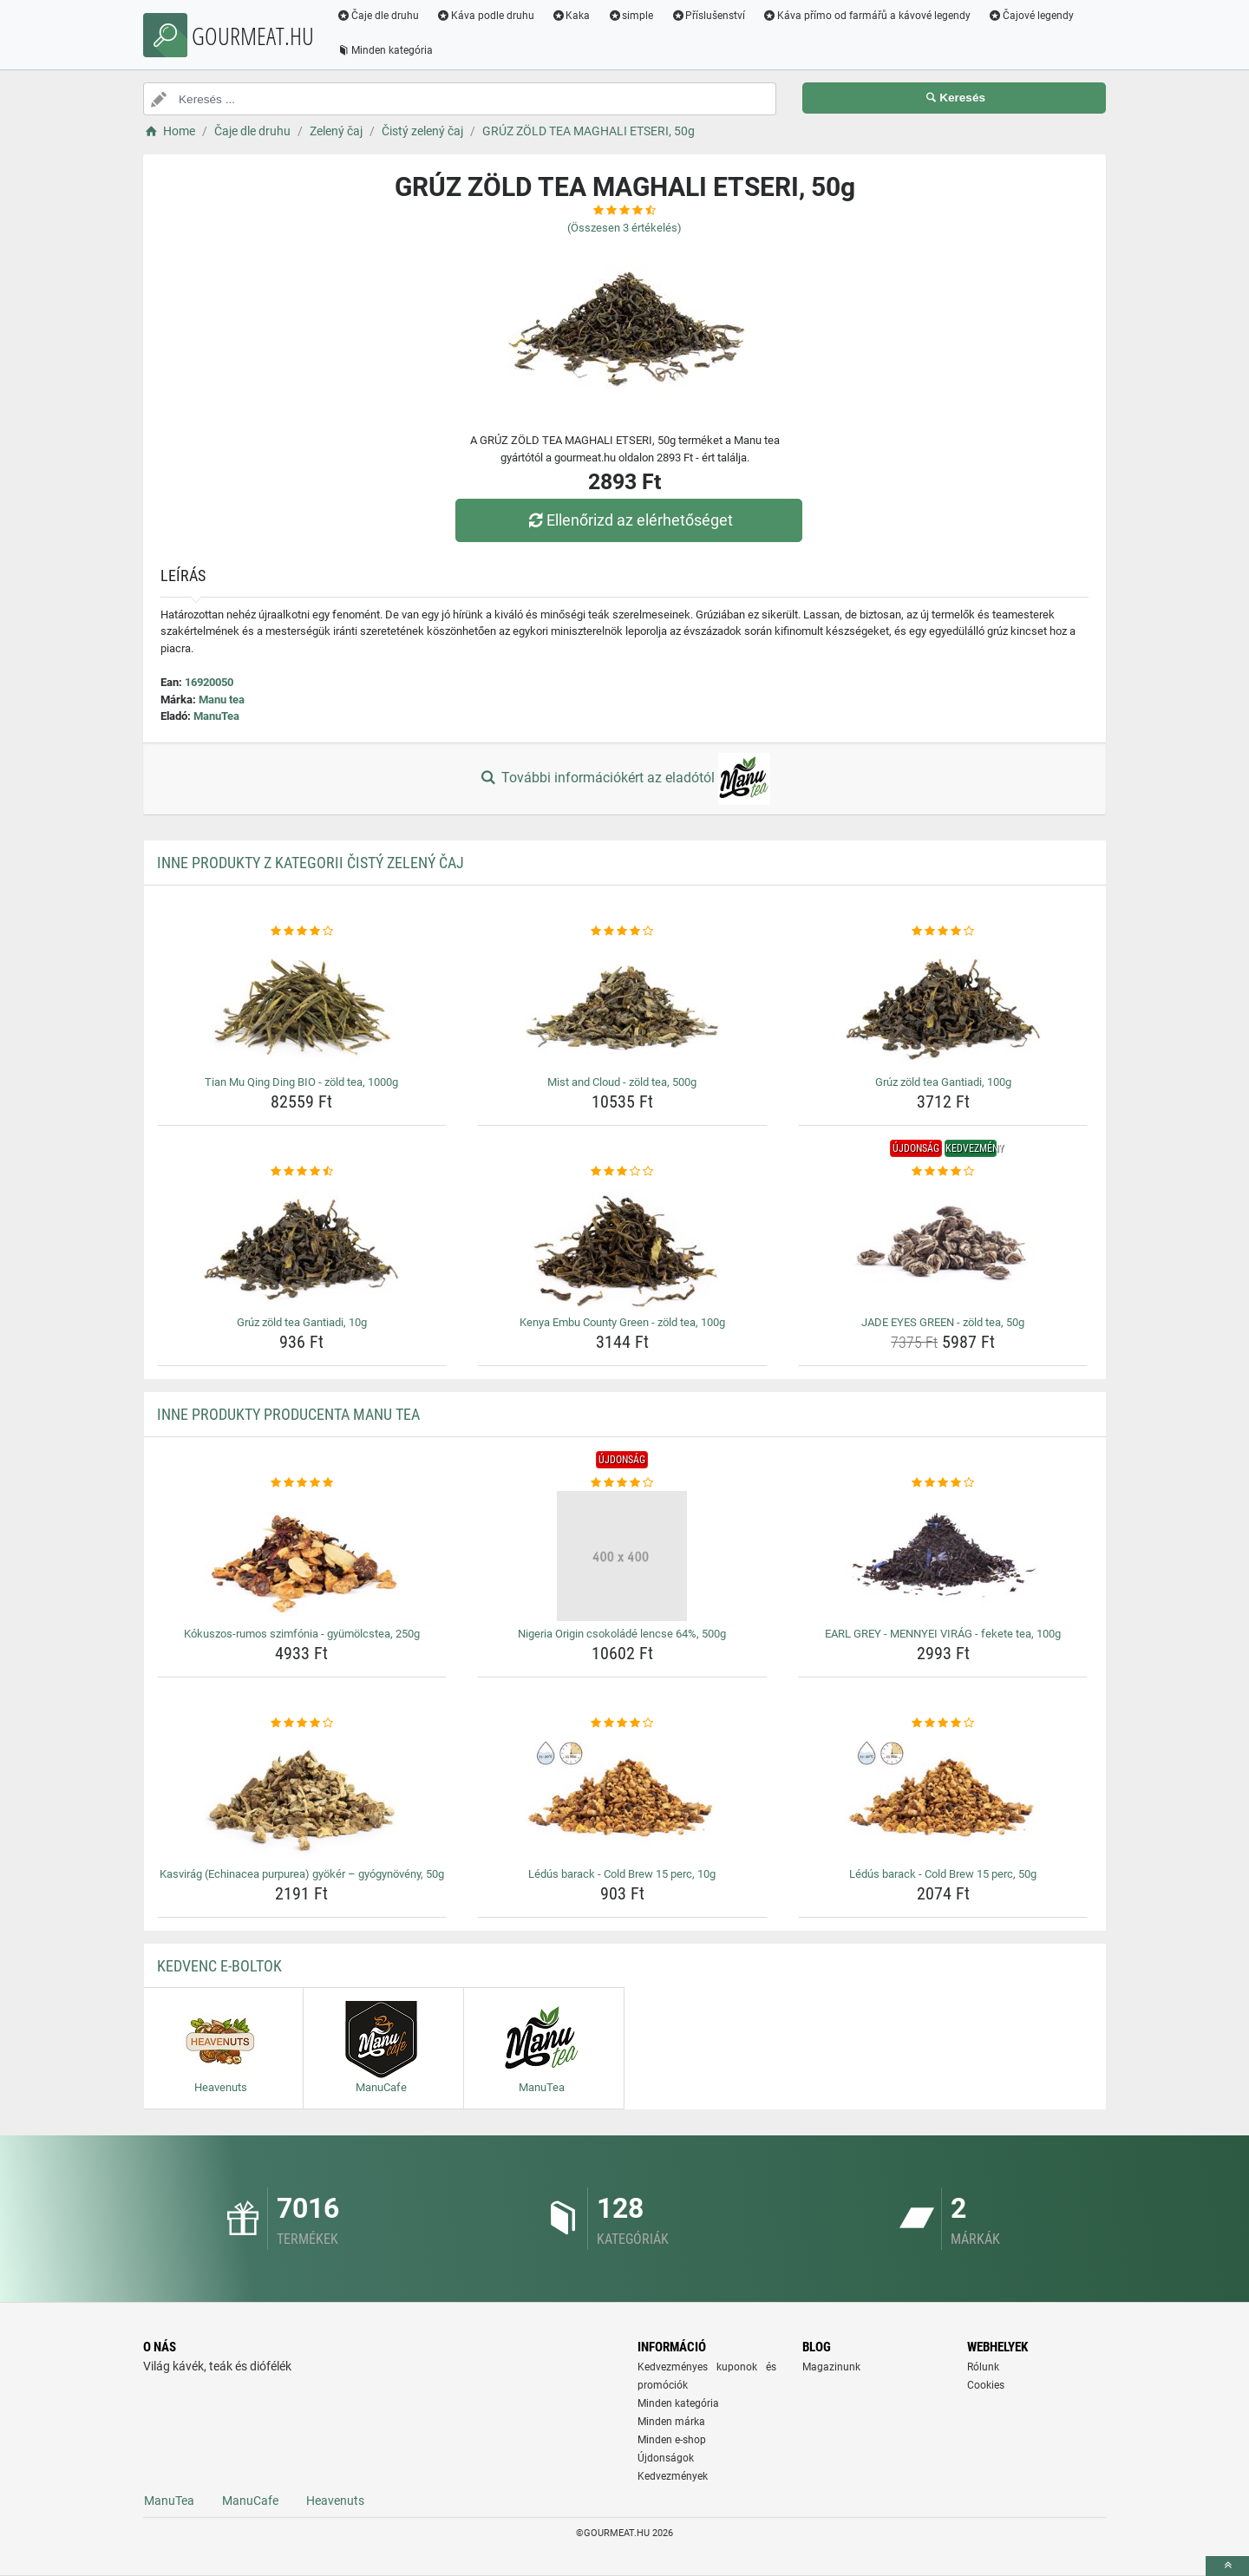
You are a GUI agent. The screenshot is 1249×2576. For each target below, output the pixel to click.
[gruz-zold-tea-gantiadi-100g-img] (943, 1004)
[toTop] (1227, 2566)
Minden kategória (385, 50)
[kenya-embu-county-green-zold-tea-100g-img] (622, 1245)
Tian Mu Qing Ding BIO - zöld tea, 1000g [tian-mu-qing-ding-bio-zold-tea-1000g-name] (301, 1082)
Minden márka (671, 2422)
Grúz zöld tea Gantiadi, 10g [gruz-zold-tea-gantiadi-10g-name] (302, 1322)
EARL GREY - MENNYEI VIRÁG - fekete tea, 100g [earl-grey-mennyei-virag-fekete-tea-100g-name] (943, 1633)
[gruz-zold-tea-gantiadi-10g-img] (302, 1245)
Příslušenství (708, 16)
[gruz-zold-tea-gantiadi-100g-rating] (943, 931)
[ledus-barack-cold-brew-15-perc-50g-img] (943, 1796)
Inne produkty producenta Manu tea (288, 1414)
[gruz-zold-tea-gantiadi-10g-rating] (302, 1171)
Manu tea (222, 699)
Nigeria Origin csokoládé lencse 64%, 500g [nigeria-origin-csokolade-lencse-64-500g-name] (622, 1633)
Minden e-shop (672, 2440)
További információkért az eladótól (624, 779)
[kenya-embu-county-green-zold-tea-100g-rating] (622, 1171)
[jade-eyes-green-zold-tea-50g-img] (943, 1245)
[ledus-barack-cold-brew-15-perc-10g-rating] (622, 1723)
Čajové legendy (1032, 16)
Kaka (572, 16)
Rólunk (983, 2367)
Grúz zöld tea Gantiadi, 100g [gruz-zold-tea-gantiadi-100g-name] (943, 1082)
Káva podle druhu (486, 16)
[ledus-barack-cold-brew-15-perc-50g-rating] (943, 1723)
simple (631, 16)
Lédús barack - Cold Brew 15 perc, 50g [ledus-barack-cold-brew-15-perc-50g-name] (942, 1873)
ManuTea (216, 715)
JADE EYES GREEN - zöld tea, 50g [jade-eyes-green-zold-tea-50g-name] (942, 1322)
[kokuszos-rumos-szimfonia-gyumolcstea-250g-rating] (302, 1483)
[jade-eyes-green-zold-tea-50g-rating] (943, 1171)
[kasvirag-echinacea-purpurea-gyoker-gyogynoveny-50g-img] (302, 1796)
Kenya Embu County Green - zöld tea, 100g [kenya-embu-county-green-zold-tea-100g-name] (622, 1322)
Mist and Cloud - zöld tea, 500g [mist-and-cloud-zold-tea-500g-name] (621, 1082)
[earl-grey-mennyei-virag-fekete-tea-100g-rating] (943, 1483)
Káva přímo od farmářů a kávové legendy (867, 16)
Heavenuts (335, 2500)
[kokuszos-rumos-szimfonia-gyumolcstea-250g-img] (302, 1556)
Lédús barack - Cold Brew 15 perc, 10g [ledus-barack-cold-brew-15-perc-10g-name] (622, 1873)
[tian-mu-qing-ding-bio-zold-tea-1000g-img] (302, 1004)
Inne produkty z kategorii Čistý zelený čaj (310, 862)
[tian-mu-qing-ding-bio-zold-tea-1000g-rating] (302, 931)
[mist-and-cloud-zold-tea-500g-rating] (622, 931)
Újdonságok (666, 2458)
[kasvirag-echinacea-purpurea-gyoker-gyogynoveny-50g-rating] (302, 1723)
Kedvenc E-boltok (219, 1966)
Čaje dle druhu (378, 16)
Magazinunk (831, 2367)
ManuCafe (250, 2500)
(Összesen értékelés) (624, 227)
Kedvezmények (673, 2476)
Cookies (985, 2385)
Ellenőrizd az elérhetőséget (629, 520)
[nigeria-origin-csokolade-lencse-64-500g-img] (622, 1556)
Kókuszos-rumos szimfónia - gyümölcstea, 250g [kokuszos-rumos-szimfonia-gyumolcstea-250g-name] (302, 1633)
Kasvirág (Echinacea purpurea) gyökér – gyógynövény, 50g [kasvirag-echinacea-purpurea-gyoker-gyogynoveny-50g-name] (302, 1873)
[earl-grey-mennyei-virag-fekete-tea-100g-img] (943, 1556)
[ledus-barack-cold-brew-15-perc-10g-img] (622, 1796)
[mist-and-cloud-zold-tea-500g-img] (622, 1004)
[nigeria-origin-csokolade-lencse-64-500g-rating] (622, 1483)
